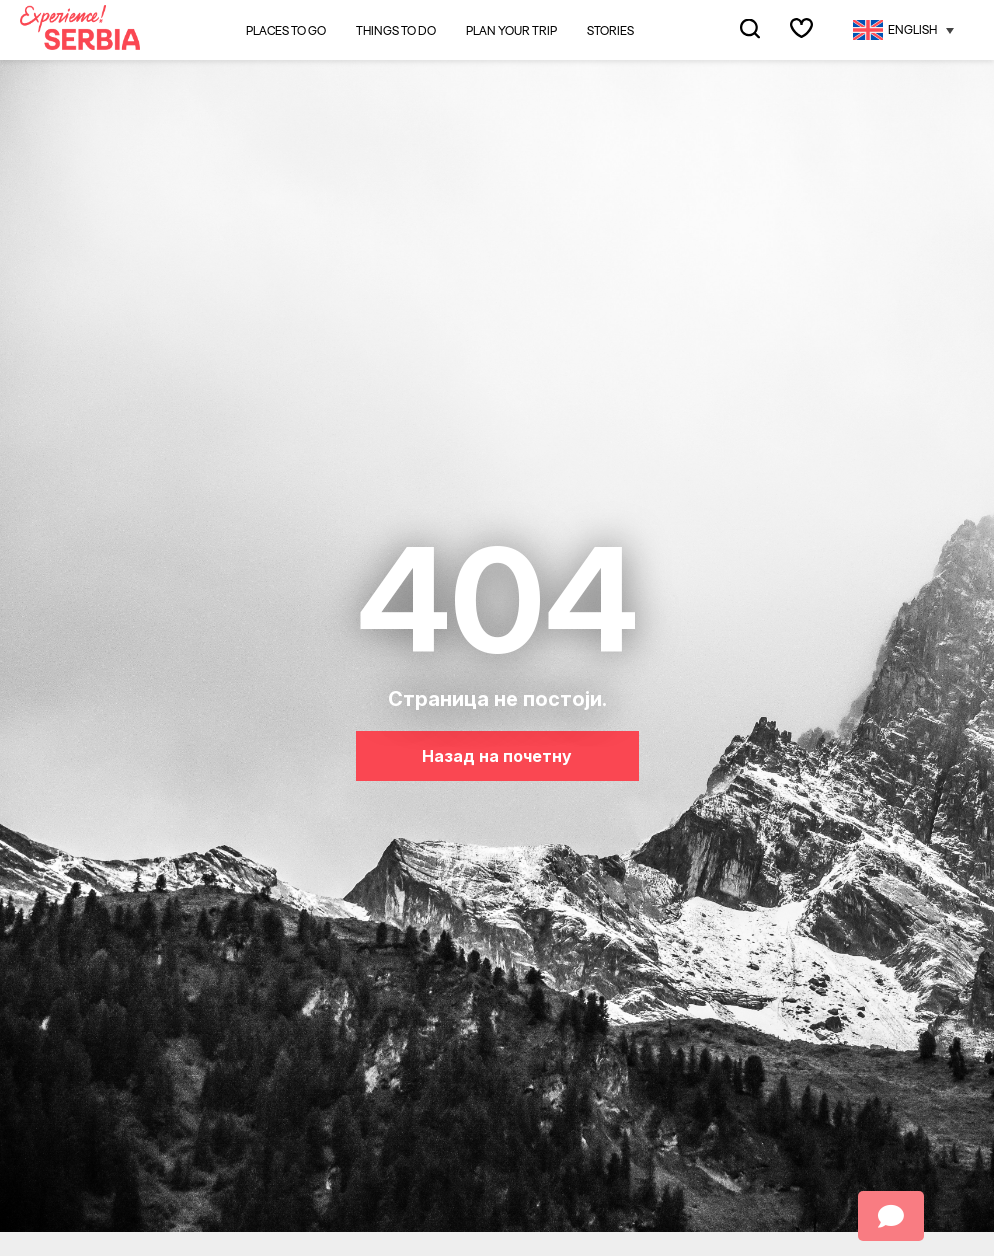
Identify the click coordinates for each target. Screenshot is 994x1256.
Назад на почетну (497, 756)
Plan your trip (511, 31)
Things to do (396, 31)
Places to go (286, 30)
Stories (610, 31)
